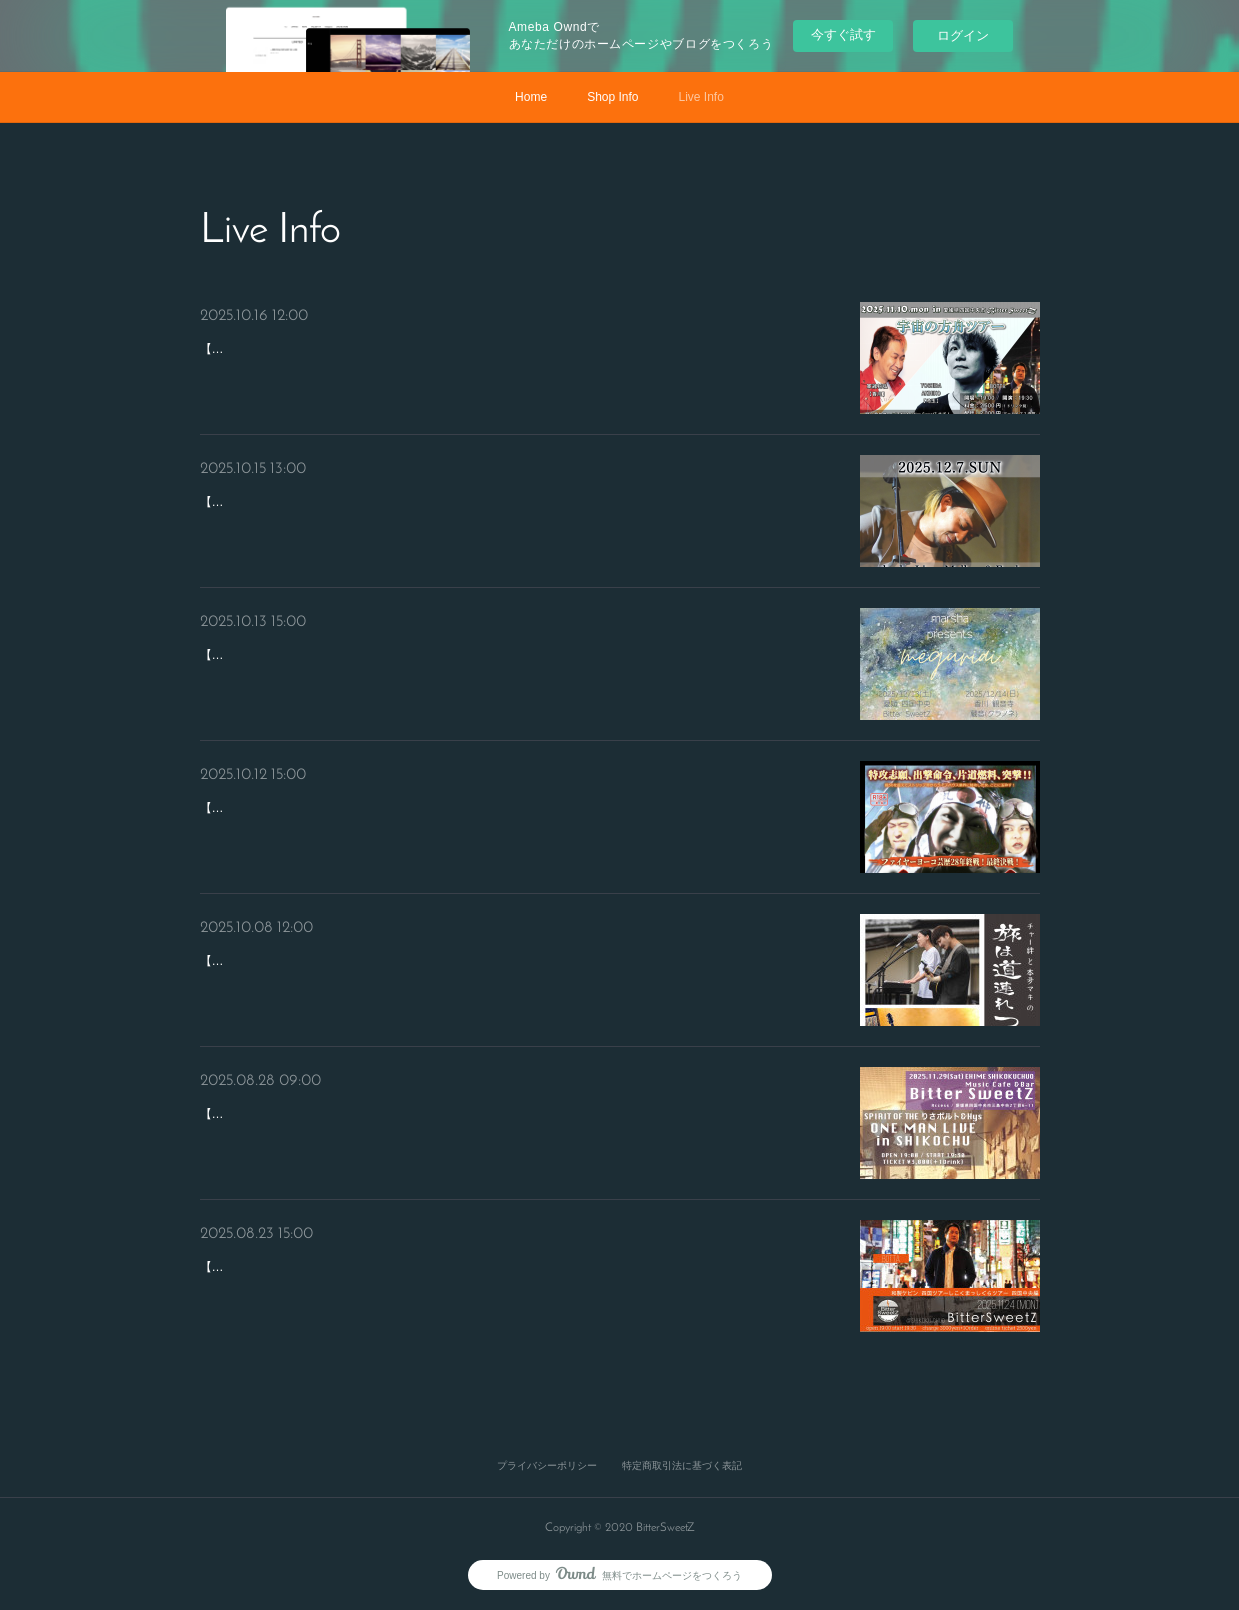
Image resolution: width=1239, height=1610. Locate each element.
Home (531, 97)
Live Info (701, 97)
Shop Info (612, 97)
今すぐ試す (843, 34)
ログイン (963, 35)
